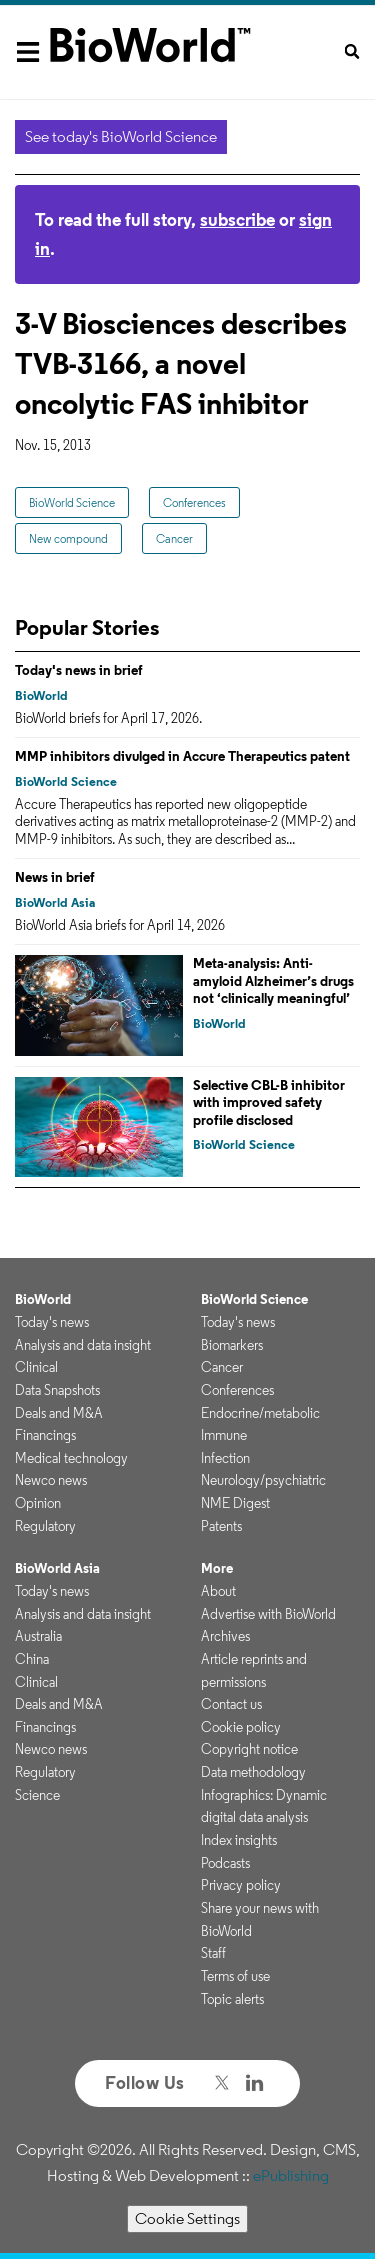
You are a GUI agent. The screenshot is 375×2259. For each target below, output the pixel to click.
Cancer (174, 538)
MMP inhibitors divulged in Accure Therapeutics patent (182, 756)
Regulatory (45, 1526)
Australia (38, 1636)
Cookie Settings (187, 2218)
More (217, 1568)
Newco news (51, 1480)
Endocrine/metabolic (260, 1413)
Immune (224, 1435)
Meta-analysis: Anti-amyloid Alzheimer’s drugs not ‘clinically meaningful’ (273, 980)
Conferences (194, 502)
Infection (225, 1458)
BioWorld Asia (55, 902)
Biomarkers (232, 1345)
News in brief (55, 877)
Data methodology (253, 1772)
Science (37, 1795)
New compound (68, 538)
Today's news (52, 1322)
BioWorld (41, 695)
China (32, 1659)
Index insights (239, 1840)
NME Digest (235, 1503)
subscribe (237, 219)
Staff (213, 1953)
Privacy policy (241, 1885)
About (218, 1591)
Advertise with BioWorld (268, 1614)
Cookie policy (241, 1727)
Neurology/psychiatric (263, 1480)
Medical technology (71, 1458)
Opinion (38, 1503)
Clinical (36, 1367)
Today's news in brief (79, 670)
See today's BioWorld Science (121, 136)
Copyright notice (249, 1749)
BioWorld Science (72, 502)
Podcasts (225, 1863)
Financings (45, 1435)
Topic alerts (232, 1999)
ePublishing (291, 2175)
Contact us (231, 1704)
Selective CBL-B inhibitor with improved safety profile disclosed (269, 1102)
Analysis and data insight (83, 1345)
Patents (221, 1526)
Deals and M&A (59, 1413)
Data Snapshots (57, 1390)
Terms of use (235, 1976)
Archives (225, 1636)
